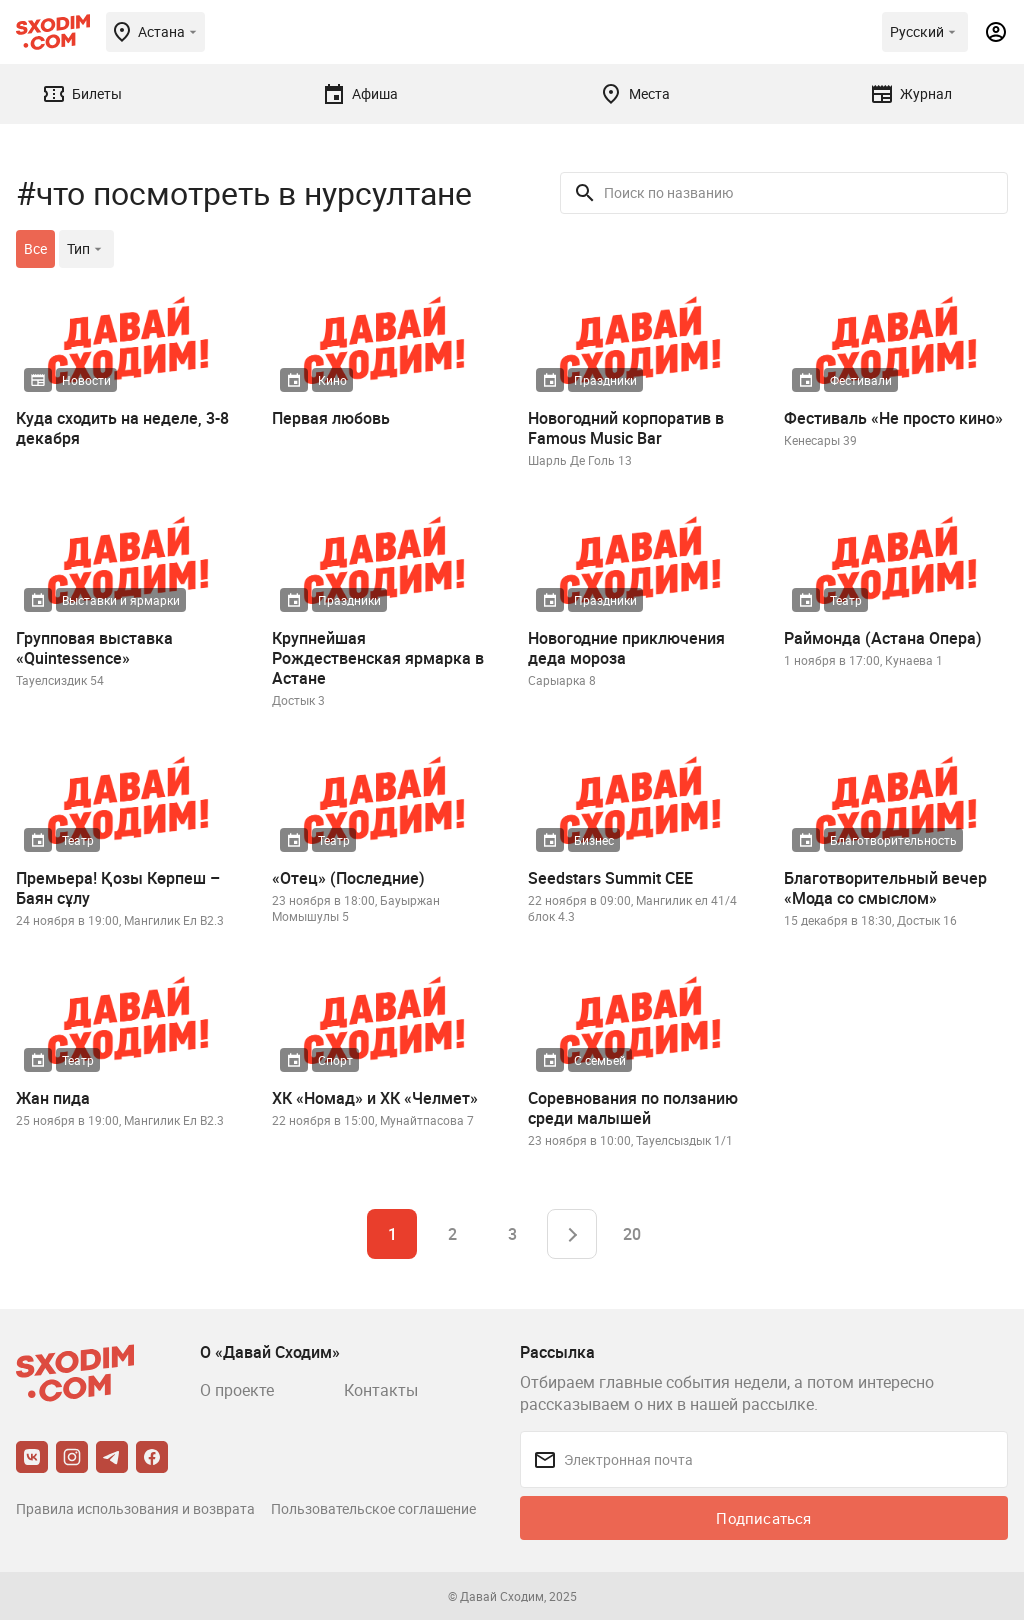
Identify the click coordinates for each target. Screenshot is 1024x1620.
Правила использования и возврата (135, 1508)
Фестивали (861, 380)
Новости (86, 380)
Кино (332, 380)
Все (35, 248)
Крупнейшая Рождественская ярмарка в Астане (378, 658)
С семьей (600, 1060)
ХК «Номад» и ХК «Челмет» (375, 1098)
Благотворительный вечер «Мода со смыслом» (885, 888)
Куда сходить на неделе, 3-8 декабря (122, 428)
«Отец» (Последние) (348, 878)
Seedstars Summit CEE (610, 878)
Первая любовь (331, 418)
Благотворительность (893, 840)
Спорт (335, 1060)
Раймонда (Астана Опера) (883, 638)
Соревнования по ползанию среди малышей (633, 1108)
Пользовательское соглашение (373, 1508)
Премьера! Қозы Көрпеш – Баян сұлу (118, 888)
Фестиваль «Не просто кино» (893, 418)
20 (632, 1234)
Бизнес (594, 840)
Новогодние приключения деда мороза (626, 648)
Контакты (381, 1390)
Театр (846, 600)
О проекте (237, 1390)
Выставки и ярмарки (121, 600)
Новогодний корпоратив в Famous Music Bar (626, 428)
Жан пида (53, 1098)
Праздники (605, 380)
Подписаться (763, 1518)
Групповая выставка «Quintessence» (94, 648)
